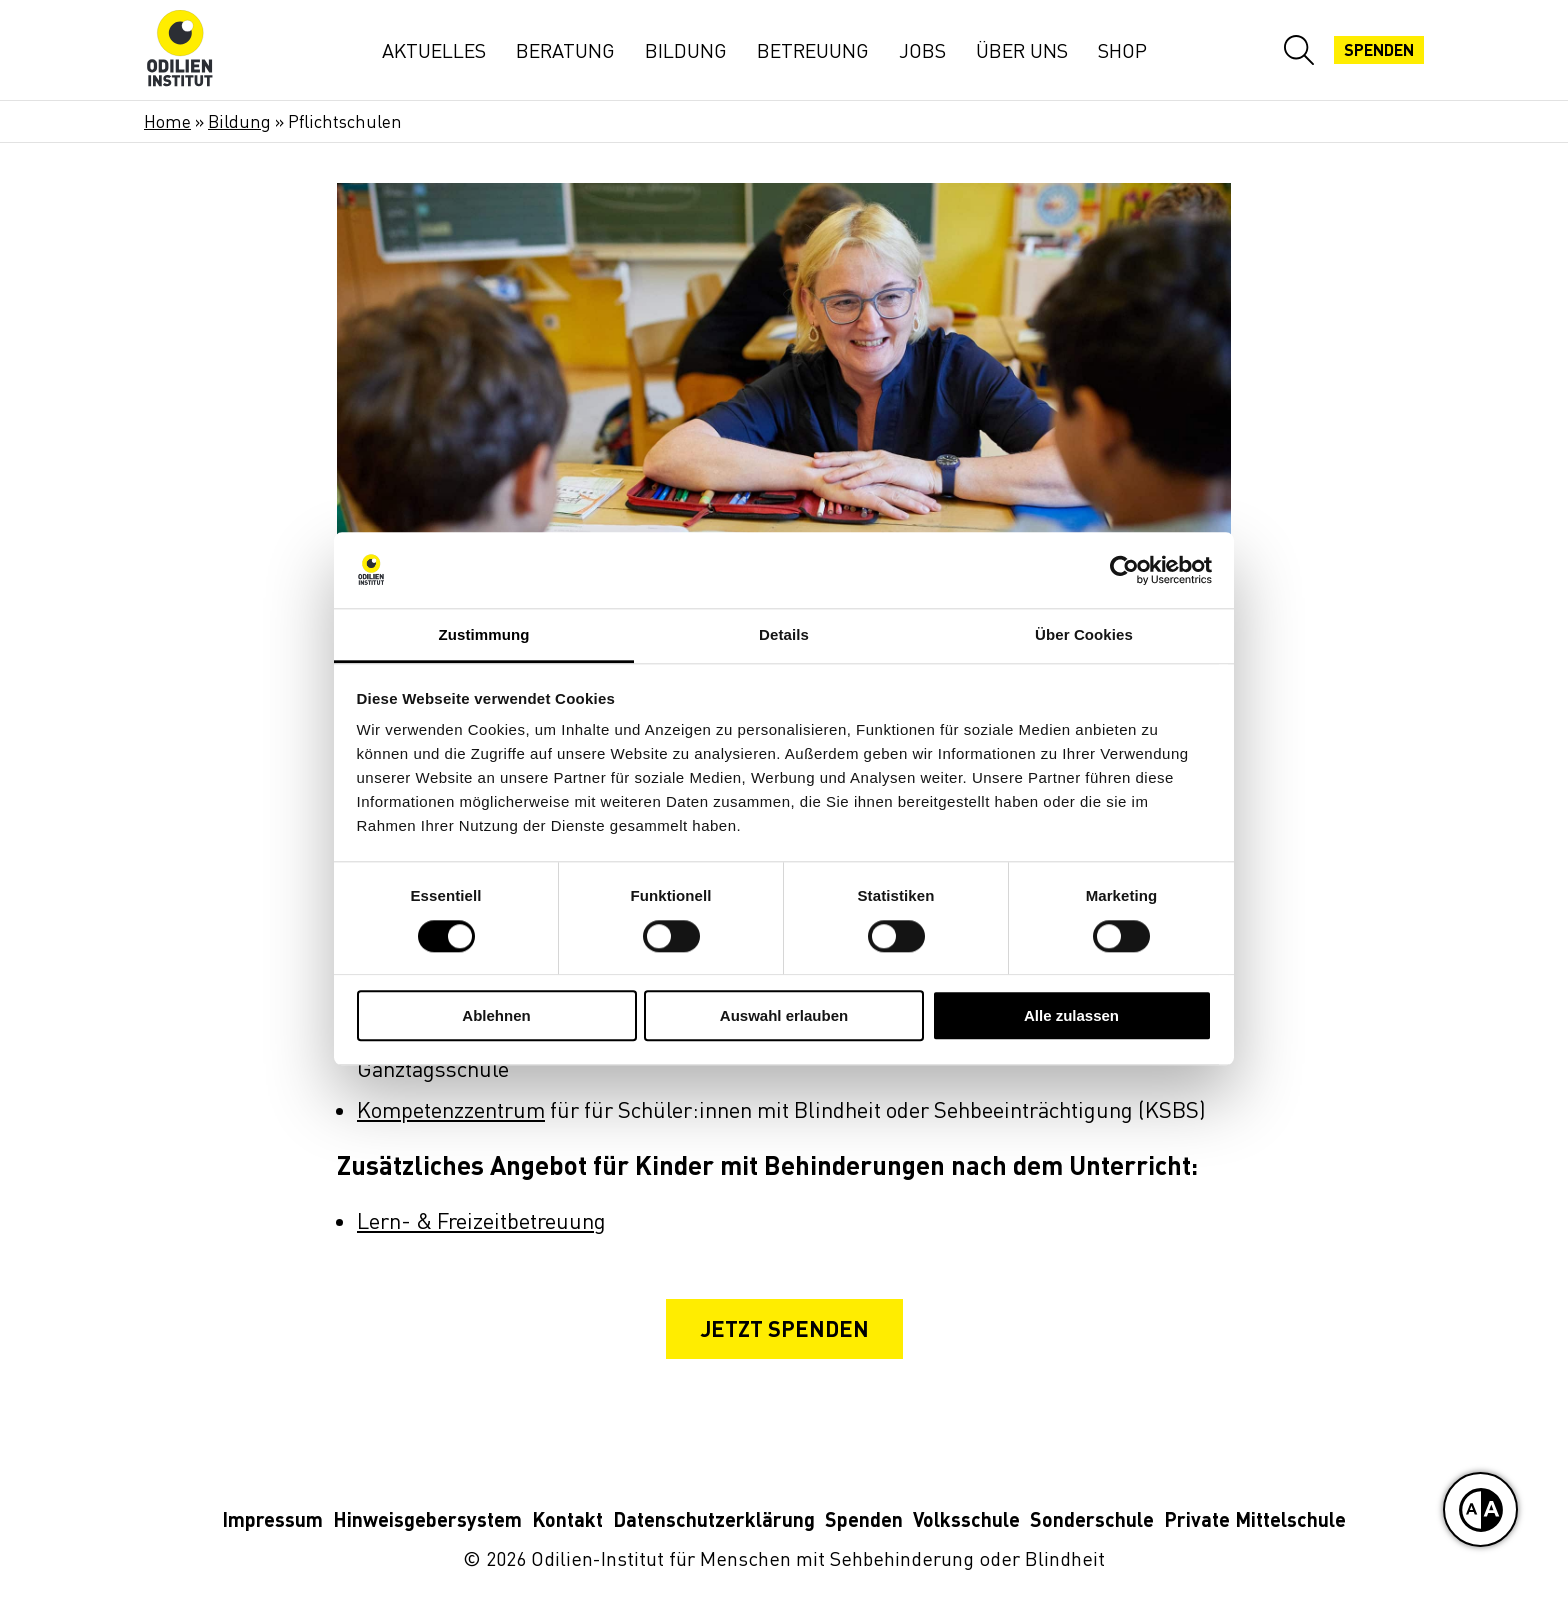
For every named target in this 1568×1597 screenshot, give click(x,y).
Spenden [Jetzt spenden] (1379, 50)
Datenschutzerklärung (714, 1520)
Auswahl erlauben (784, 1015)
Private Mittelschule (1255, 1520)
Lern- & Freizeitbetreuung (481, 1221)
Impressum (272, 1520)
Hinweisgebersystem (427, 1520)
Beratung (565, 50)
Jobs (922, 50)
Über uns (1022, 50)
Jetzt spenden (784, 1329)
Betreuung (813, 50)
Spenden (864, 1520)
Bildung (686, 50)
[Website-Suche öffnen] (1299, 50)
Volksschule (966, 1520)
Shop (1122, 50)
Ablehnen (496, 1015)
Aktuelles (434, 50)
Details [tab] (784, 635)
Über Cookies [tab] (1084, 635)
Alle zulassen (1071, 1015)
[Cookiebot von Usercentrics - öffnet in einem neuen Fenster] (1124, 570)
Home (167, 121)
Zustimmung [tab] (484, 635)
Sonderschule (1092, 1520)
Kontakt (567, 1520)
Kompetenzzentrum (451, 1110)
